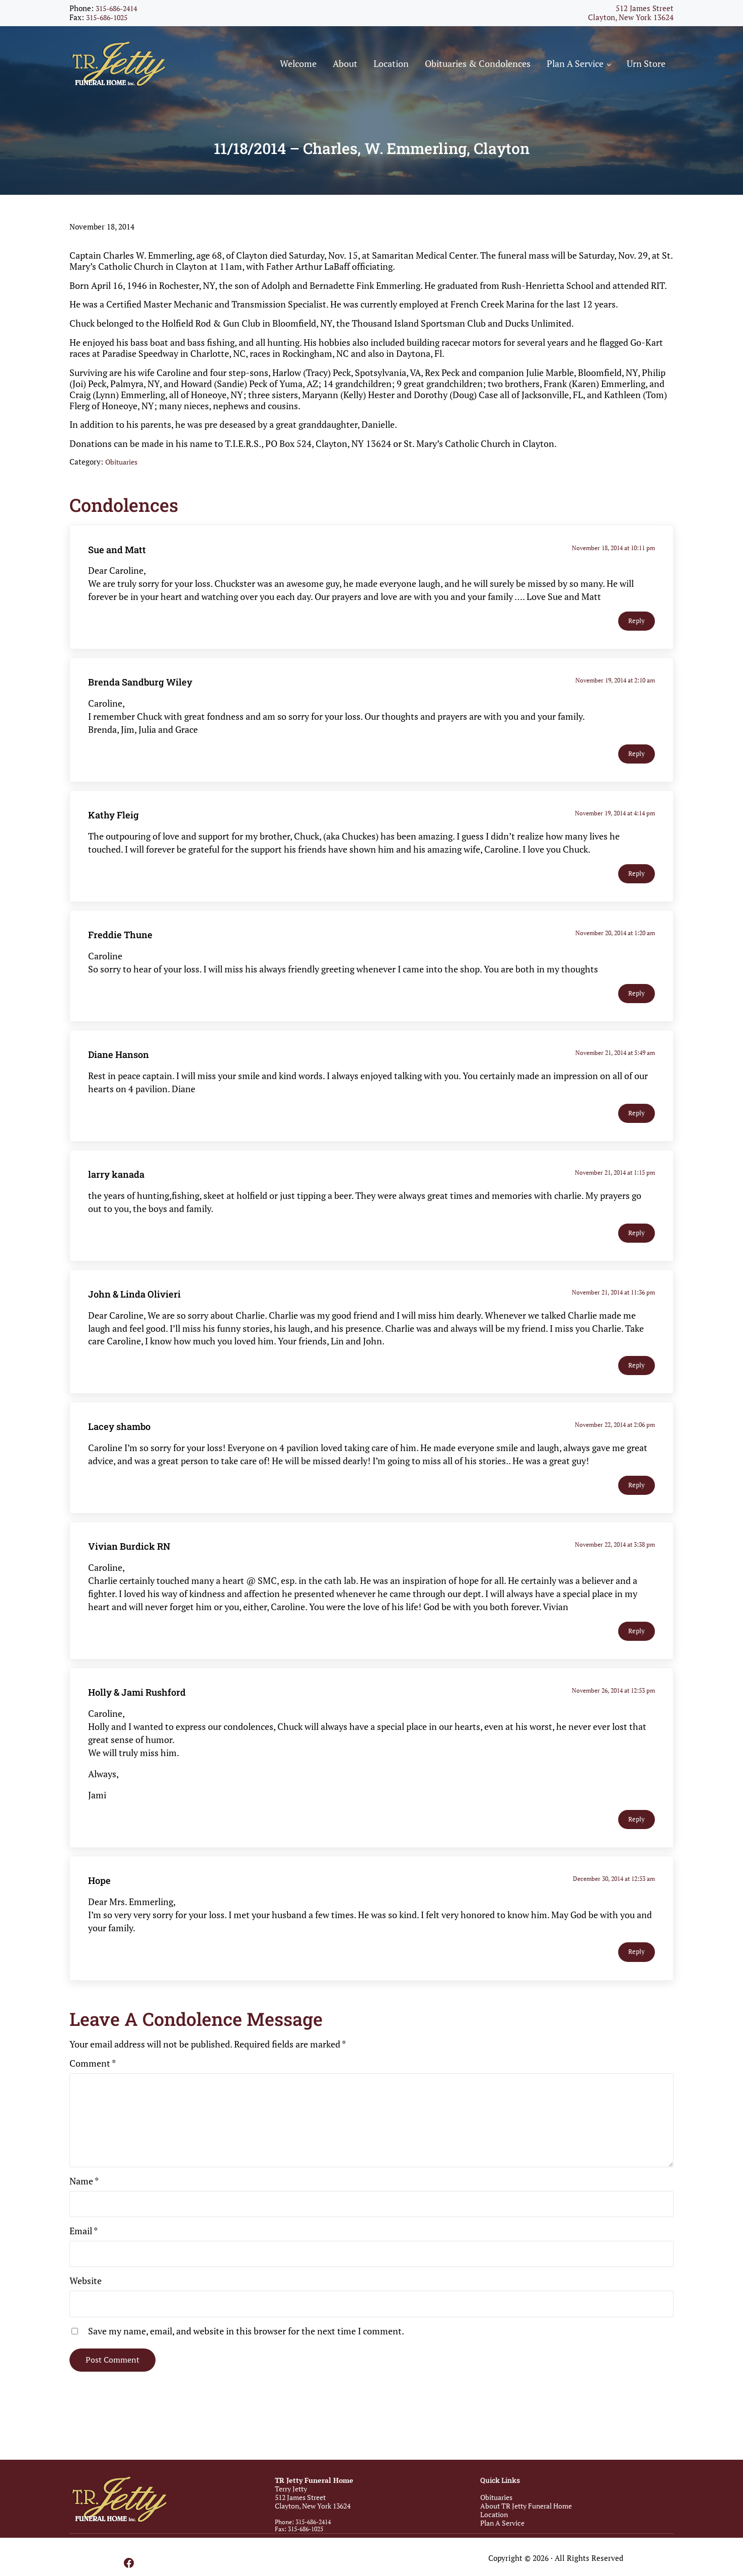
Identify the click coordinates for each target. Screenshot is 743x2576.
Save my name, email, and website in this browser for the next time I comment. (246, 2351)
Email (83, 2251)
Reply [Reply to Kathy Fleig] (636, 893)
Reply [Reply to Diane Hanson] (636, 1133)
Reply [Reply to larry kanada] (636, 1253)
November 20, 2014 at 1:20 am (615, 952)
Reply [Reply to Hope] (636, 1972)
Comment (92, 2083)
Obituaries (123, 482)
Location (494, 2515)
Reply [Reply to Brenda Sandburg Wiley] (636, 774)
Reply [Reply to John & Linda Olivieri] (636, 1386)
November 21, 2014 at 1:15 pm (615, 1192)
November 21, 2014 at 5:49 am (615, 1072)
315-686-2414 (119, 8)
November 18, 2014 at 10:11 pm (613, 567)
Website (85, 2301)
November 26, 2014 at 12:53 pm (613, 1710)
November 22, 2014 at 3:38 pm (615, 1564)
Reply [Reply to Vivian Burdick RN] (636, 1651)
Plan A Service (502, 2523)
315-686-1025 (109, 17)
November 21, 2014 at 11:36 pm (613, 1312)
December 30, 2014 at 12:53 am (614, 1898)
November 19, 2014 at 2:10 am (615, 700)
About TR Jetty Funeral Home (526, 2506)
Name (84, 2201)
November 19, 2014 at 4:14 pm (615, 833)
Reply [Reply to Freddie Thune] (636, 1013)
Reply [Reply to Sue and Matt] (636, 641)
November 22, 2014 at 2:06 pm (615, 1445)
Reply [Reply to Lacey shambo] (636, 1505)
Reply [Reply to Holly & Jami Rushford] (636, 1839)
